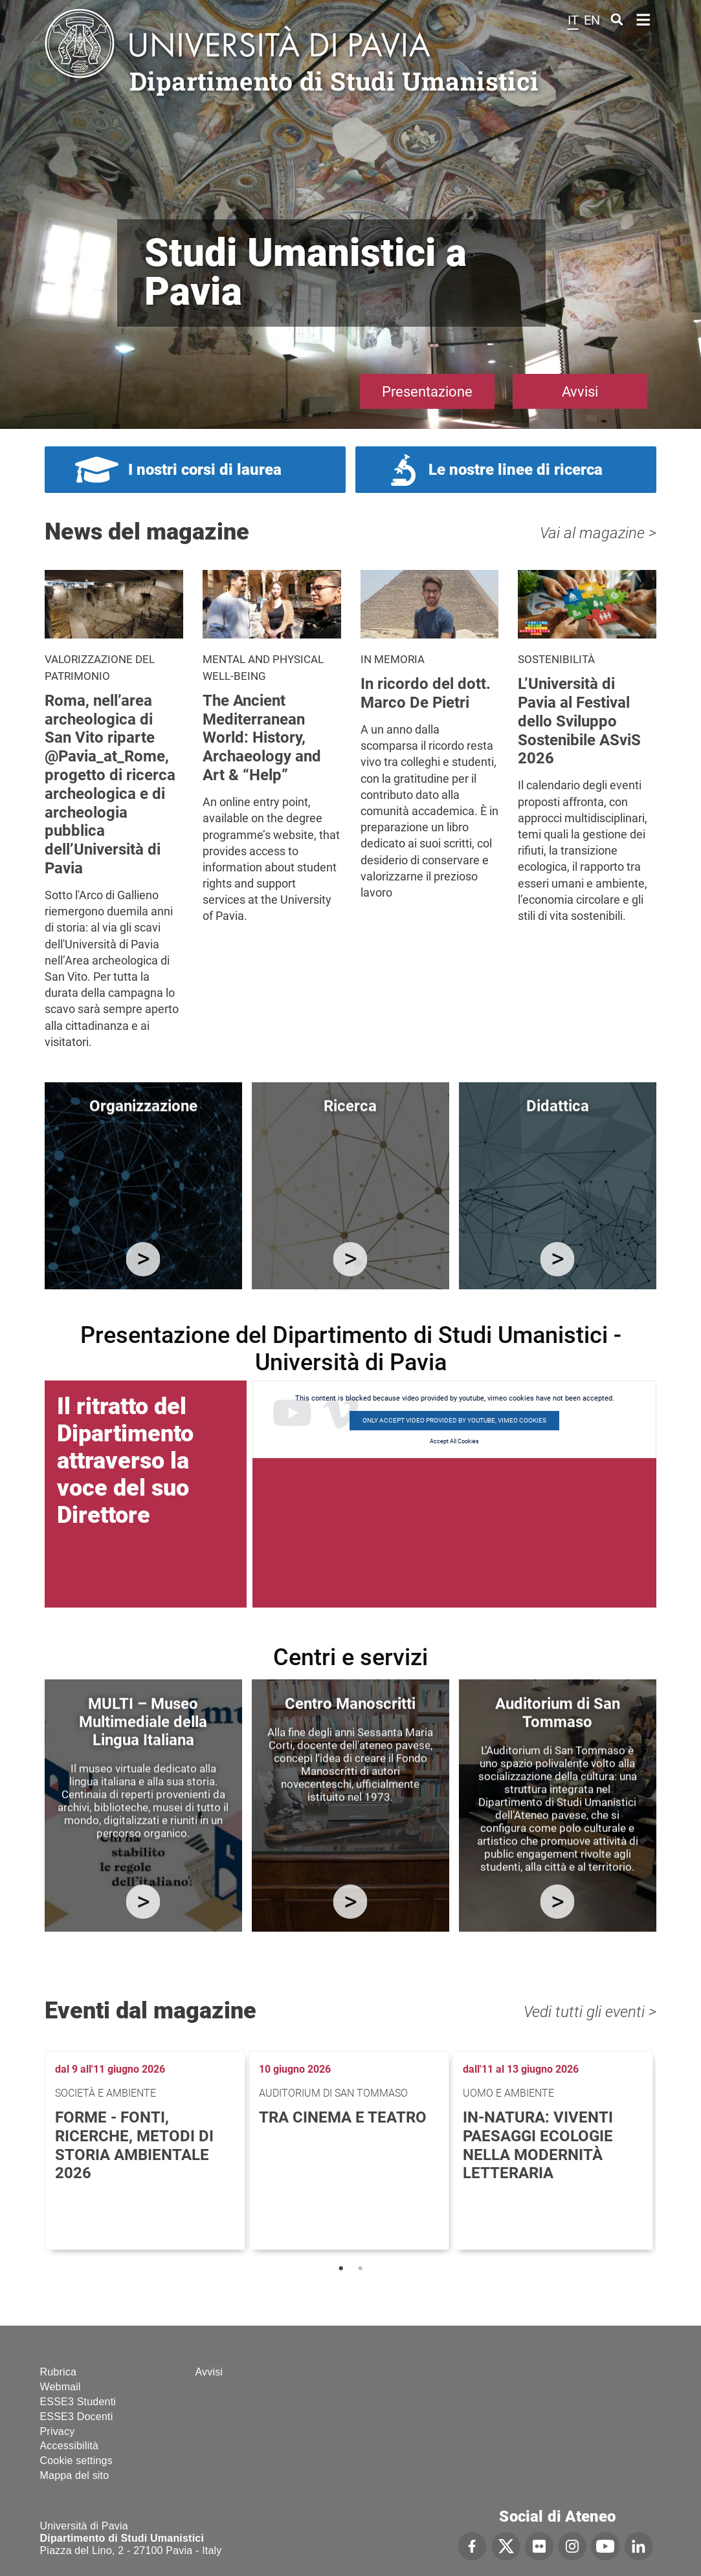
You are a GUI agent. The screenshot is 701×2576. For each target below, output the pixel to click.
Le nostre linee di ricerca (515, 470)
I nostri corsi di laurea (205, 470)
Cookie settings (76, 2460)
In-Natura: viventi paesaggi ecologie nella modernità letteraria (538, 2145)
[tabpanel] (147, 2150)
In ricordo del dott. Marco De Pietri (426, 693)
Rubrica (58, 2371)
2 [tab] (360, 2268)
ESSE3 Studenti (78, 2401)
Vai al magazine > (598, 533)
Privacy (57, 2431)
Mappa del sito (74, 2475)
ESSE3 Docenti (76, 2416)
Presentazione (427, 392)
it (573, 20)
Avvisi (580, 392)
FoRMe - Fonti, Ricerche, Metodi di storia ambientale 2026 (134, 2145)
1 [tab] (341, 2268)
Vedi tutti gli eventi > (590, 2012)
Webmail (60, 2386)
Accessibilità (69, 2445)
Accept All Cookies (454, 1441)
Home (644, 18)
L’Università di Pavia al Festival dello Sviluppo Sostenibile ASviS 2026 (579, 721)
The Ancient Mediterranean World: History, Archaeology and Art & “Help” (262, 738)
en (592, 20)
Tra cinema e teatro (343, 2117)
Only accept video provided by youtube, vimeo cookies (454, 1420)
